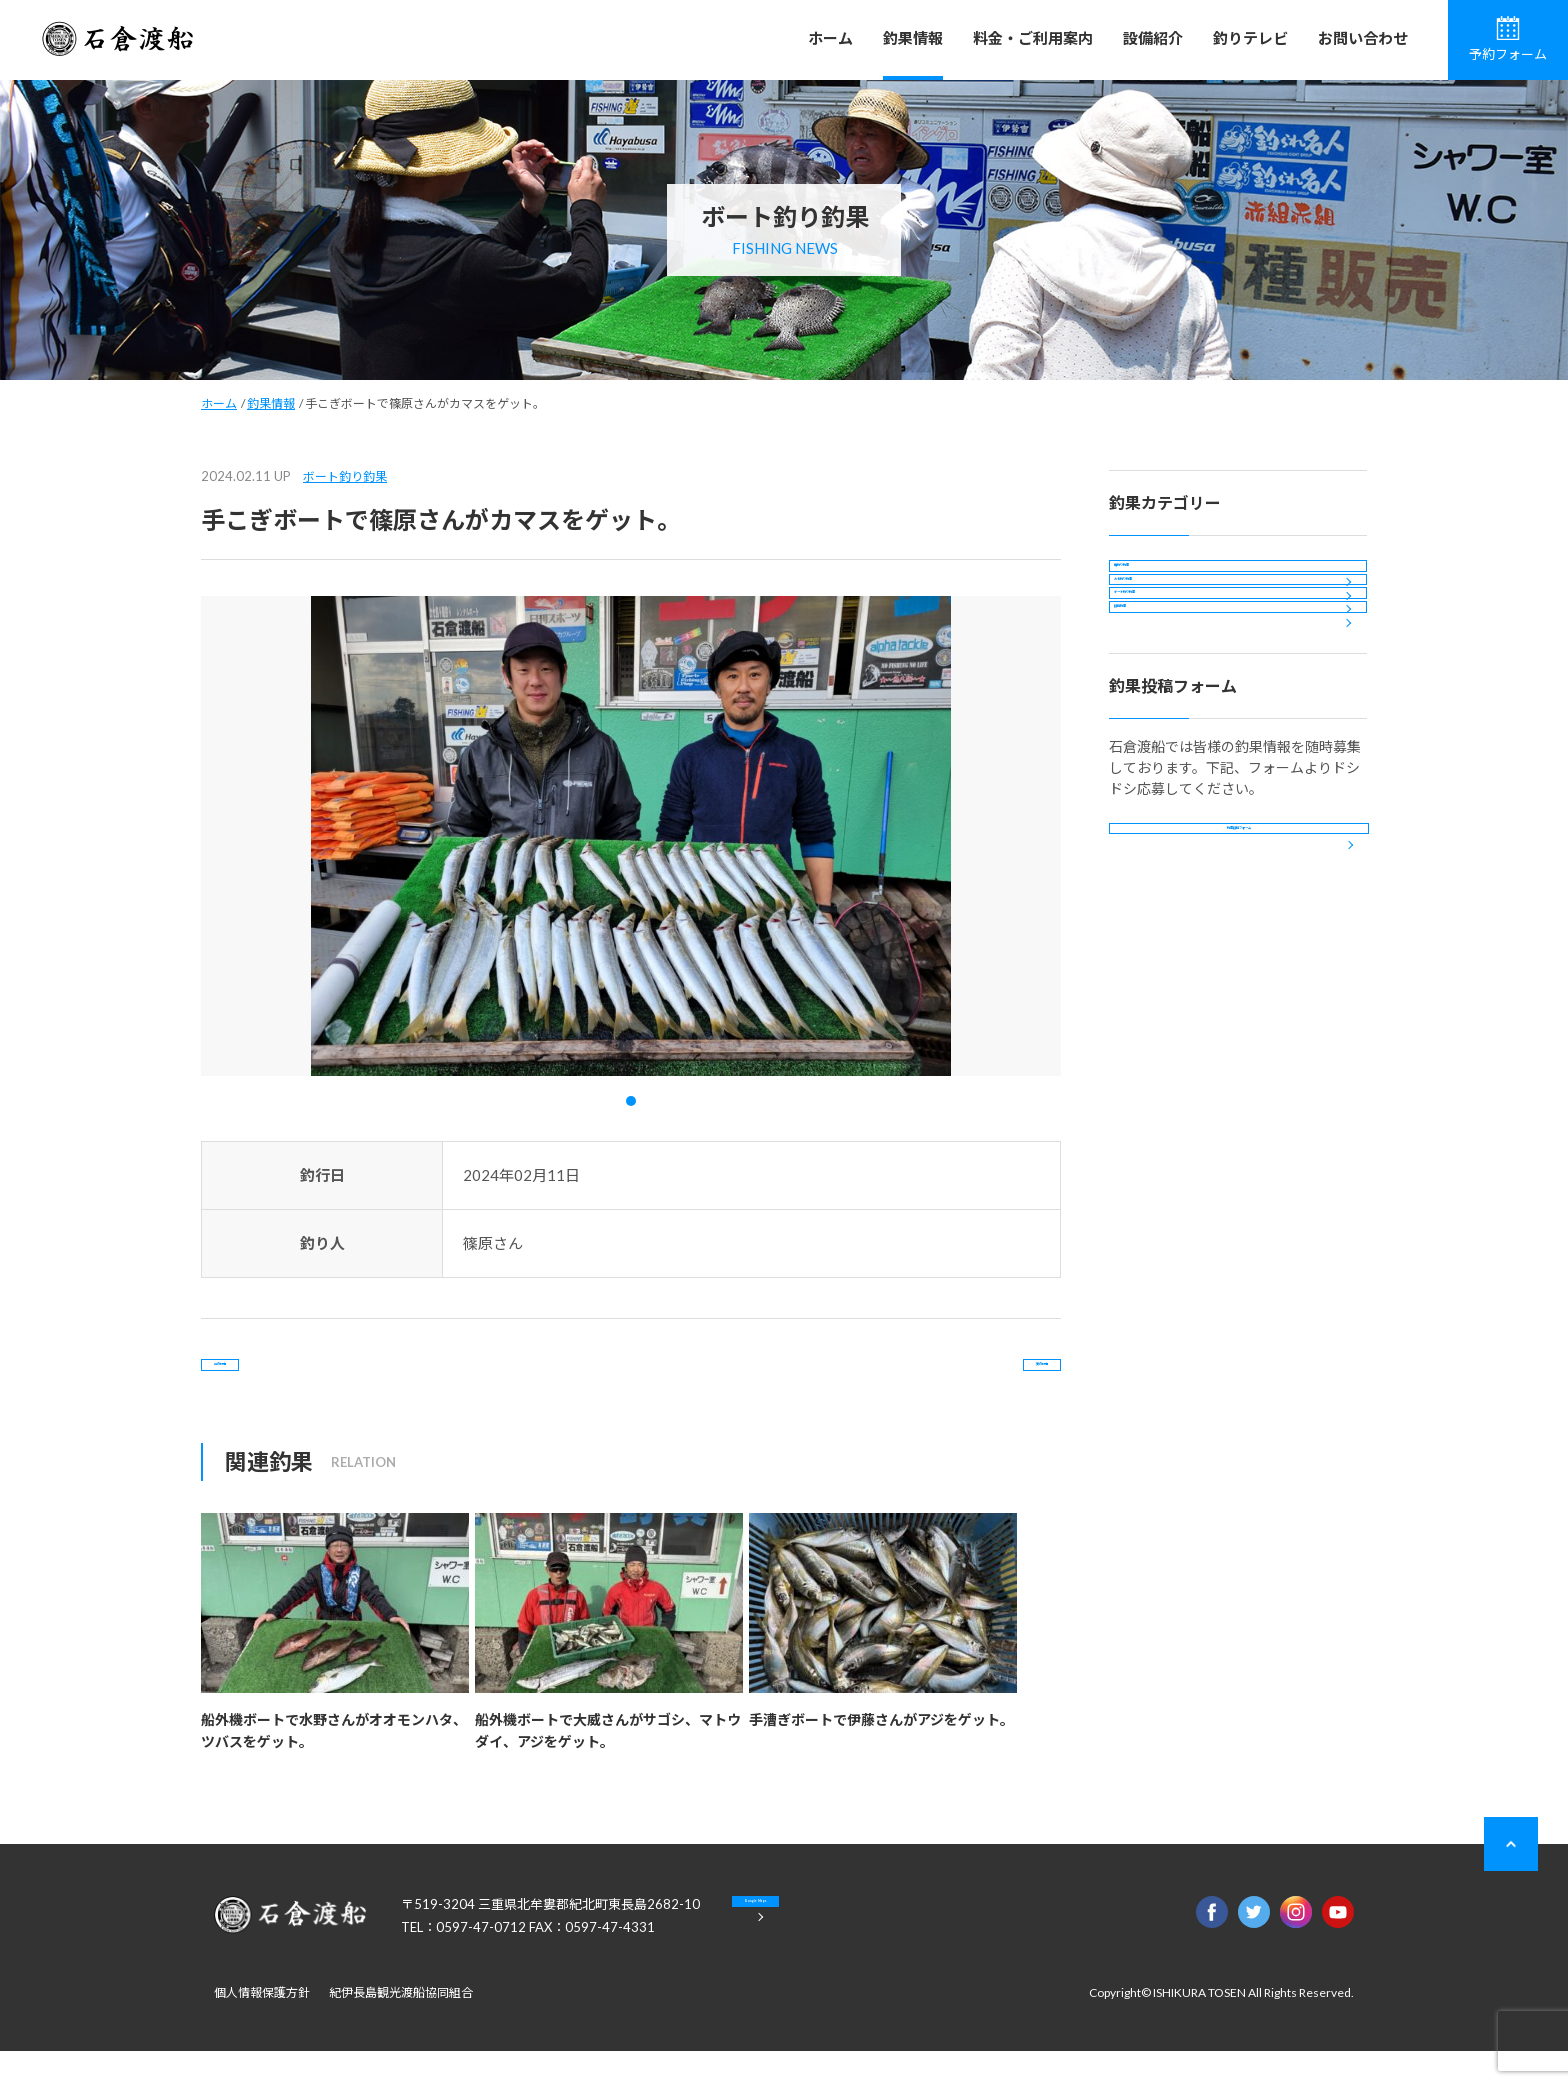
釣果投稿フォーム (1239, 1000)
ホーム (830, 38)
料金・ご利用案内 (1033, 38)
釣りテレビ (1250, 38)
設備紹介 (1153, 38)
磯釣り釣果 (1161, 582)
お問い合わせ (1363, 38)
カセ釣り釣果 (1168, 636)
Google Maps (833, 1952)
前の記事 (282, 1381)
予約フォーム (1508, 39)
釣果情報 (913, 38)
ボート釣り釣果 (345, 476)
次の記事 (980, 1381)
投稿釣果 (1154, 744)
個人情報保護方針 (262, 2026)
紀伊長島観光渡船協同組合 (401, 2026)
